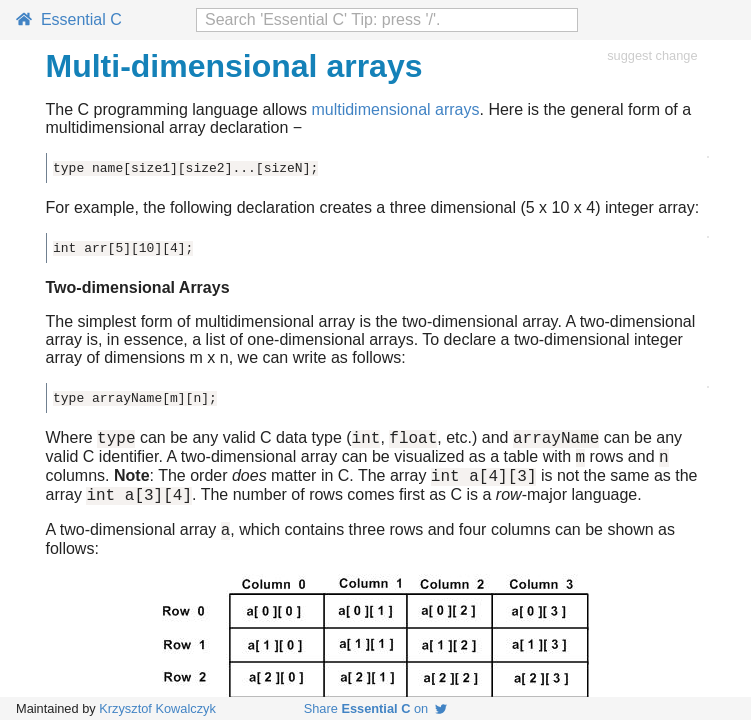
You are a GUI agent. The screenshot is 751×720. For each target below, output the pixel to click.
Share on (376, 708)
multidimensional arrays (395, 109)
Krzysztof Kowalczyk (157, 708)
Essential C (69, 19)
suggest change (652, 55)
